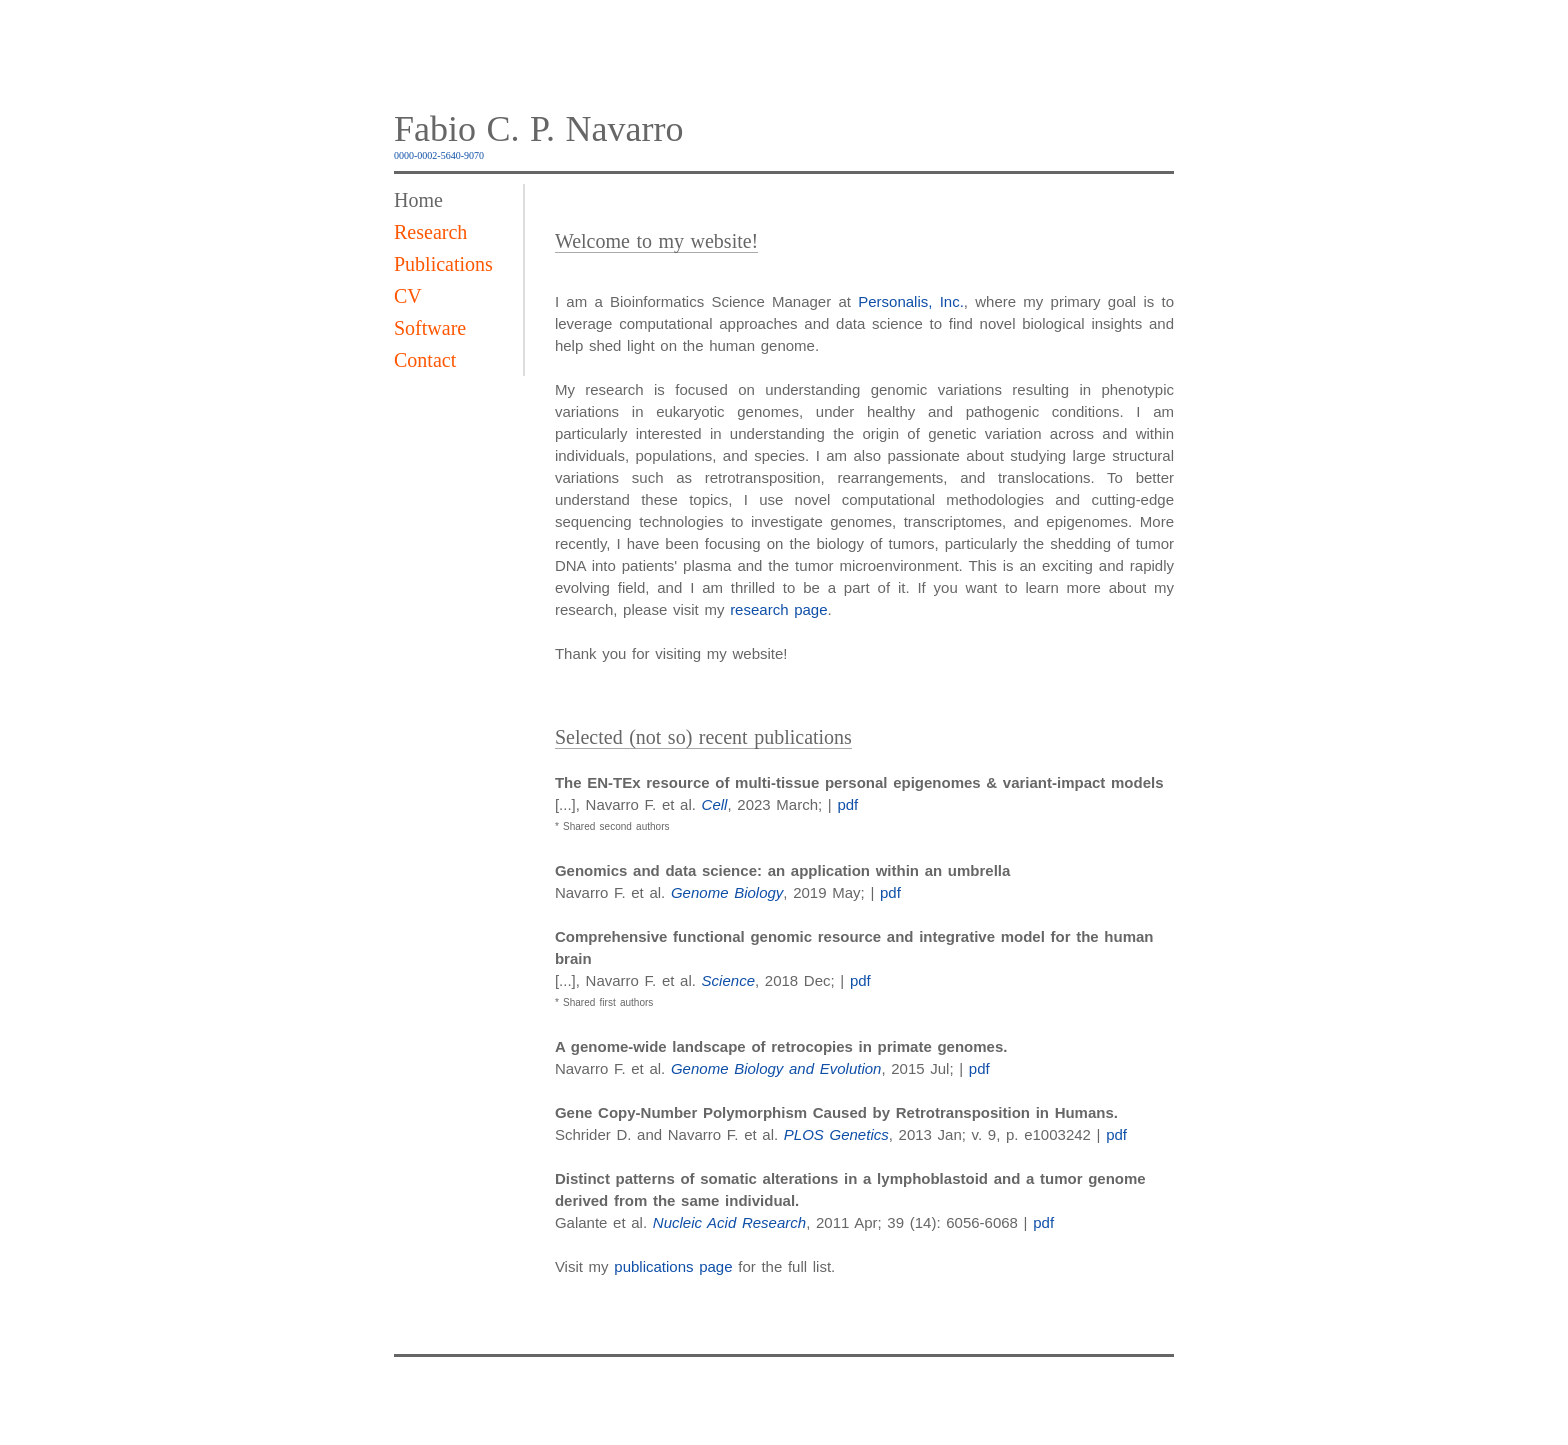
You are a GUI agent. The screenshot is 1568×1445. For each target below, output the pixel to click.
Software (430, 328)
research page (778, 609)
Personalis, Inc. (911, 301)
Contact (425, 360)
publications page (673, 1266)
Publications (443, 264)
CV (408, 296)
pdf (847, 804)
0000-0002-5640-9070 (439, 155)
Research (430, 232)
